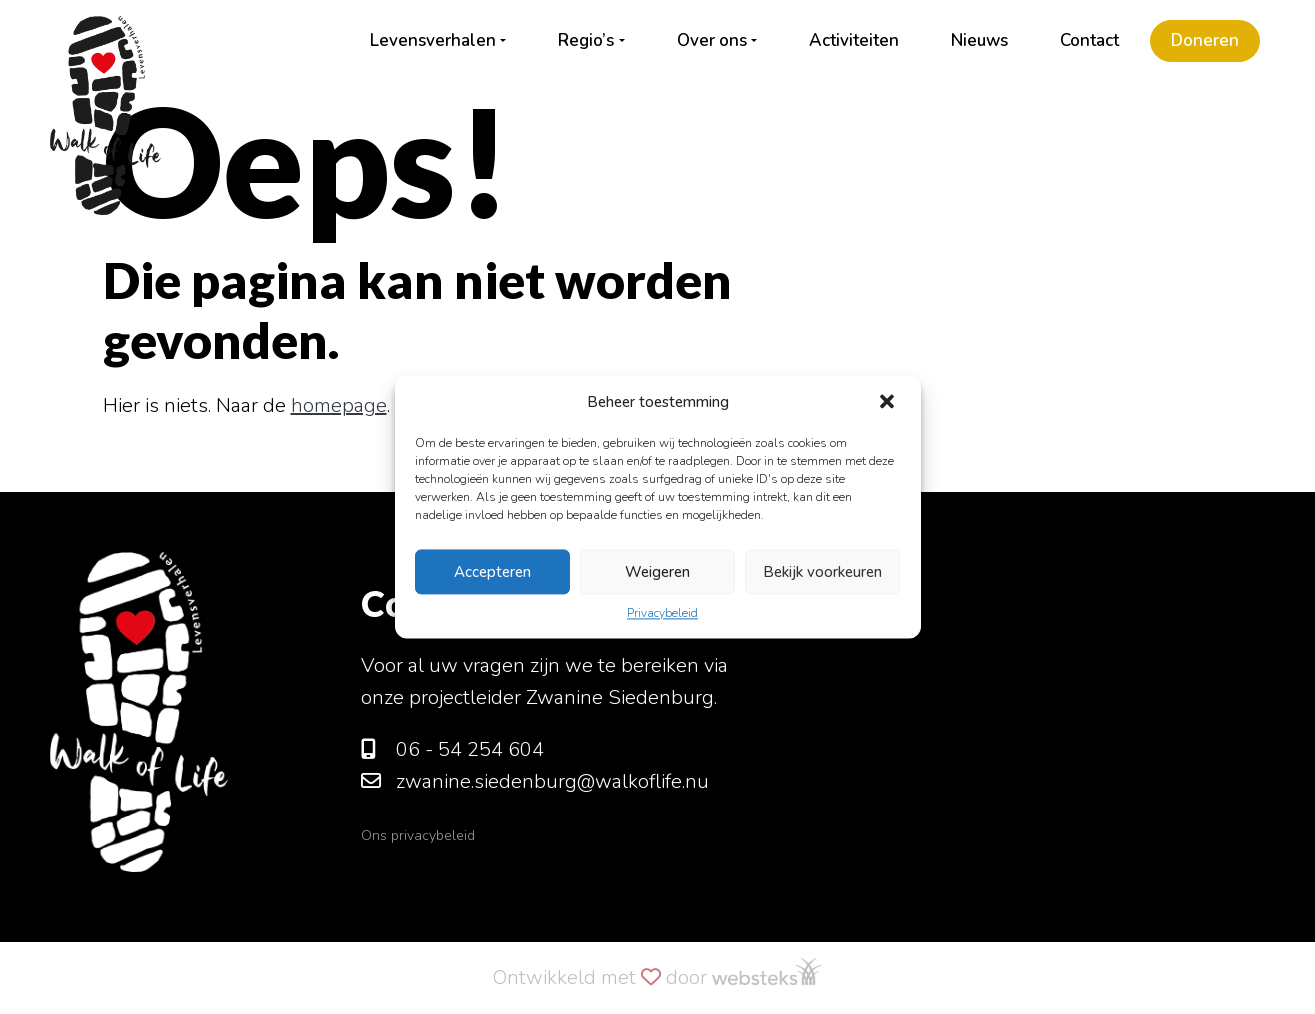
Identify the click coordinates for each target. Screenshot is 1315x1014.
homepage (339, 405)
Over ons (712, 40)
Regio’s (586, 40)
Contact (1089, 40)
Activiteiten (854, 40)
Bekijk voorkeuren (822, 572)
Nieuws (979, 40)
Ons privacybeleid (418, 835)
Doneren (1205, 40)
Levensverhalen (433, 40)
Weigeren (657, 572)
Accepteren (492, 572)
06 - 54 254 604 (452, 749)
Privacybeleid (662, 613)
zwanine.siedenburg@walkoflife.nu (535, 781)
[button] (889, 402)
